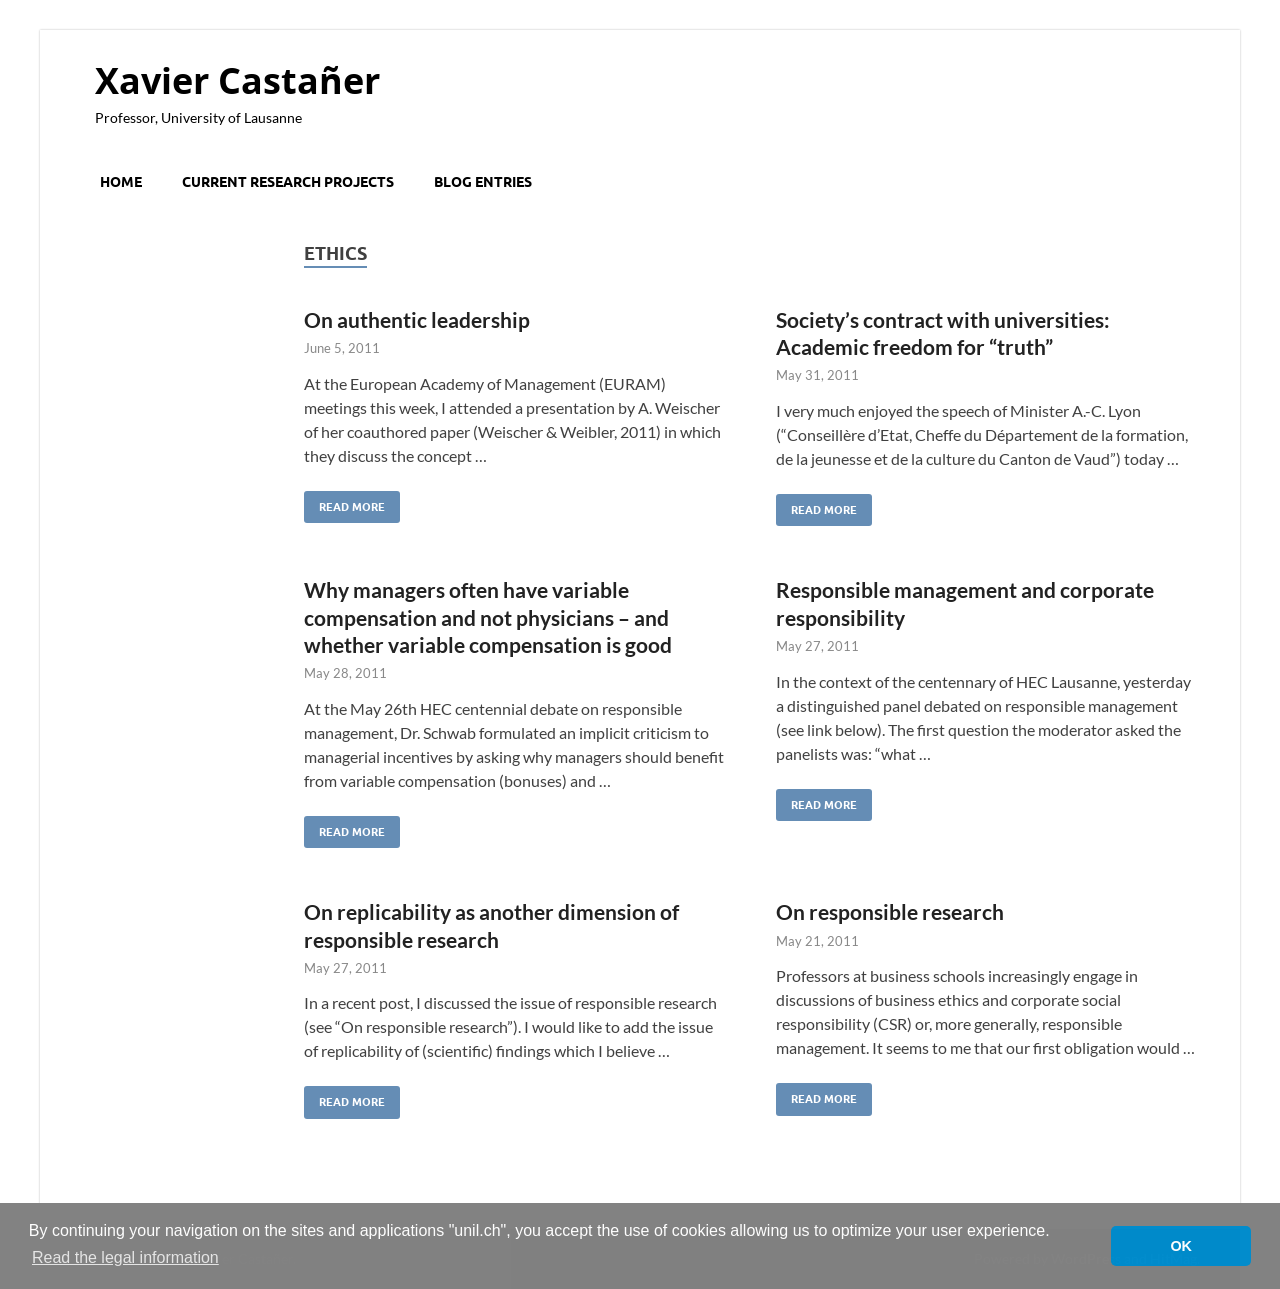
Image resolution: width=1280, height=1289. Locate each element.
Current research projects (288, 182)
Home (121, 182)
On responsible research (890, 911)
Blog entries (483, 182)
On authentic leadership (417, 319)
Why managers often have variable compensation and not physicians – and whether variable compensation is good (488, 617)
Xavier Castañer (237, 80)
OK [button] (1181, 1246)
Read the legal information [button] (125, 1257)
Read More (344, 502)
